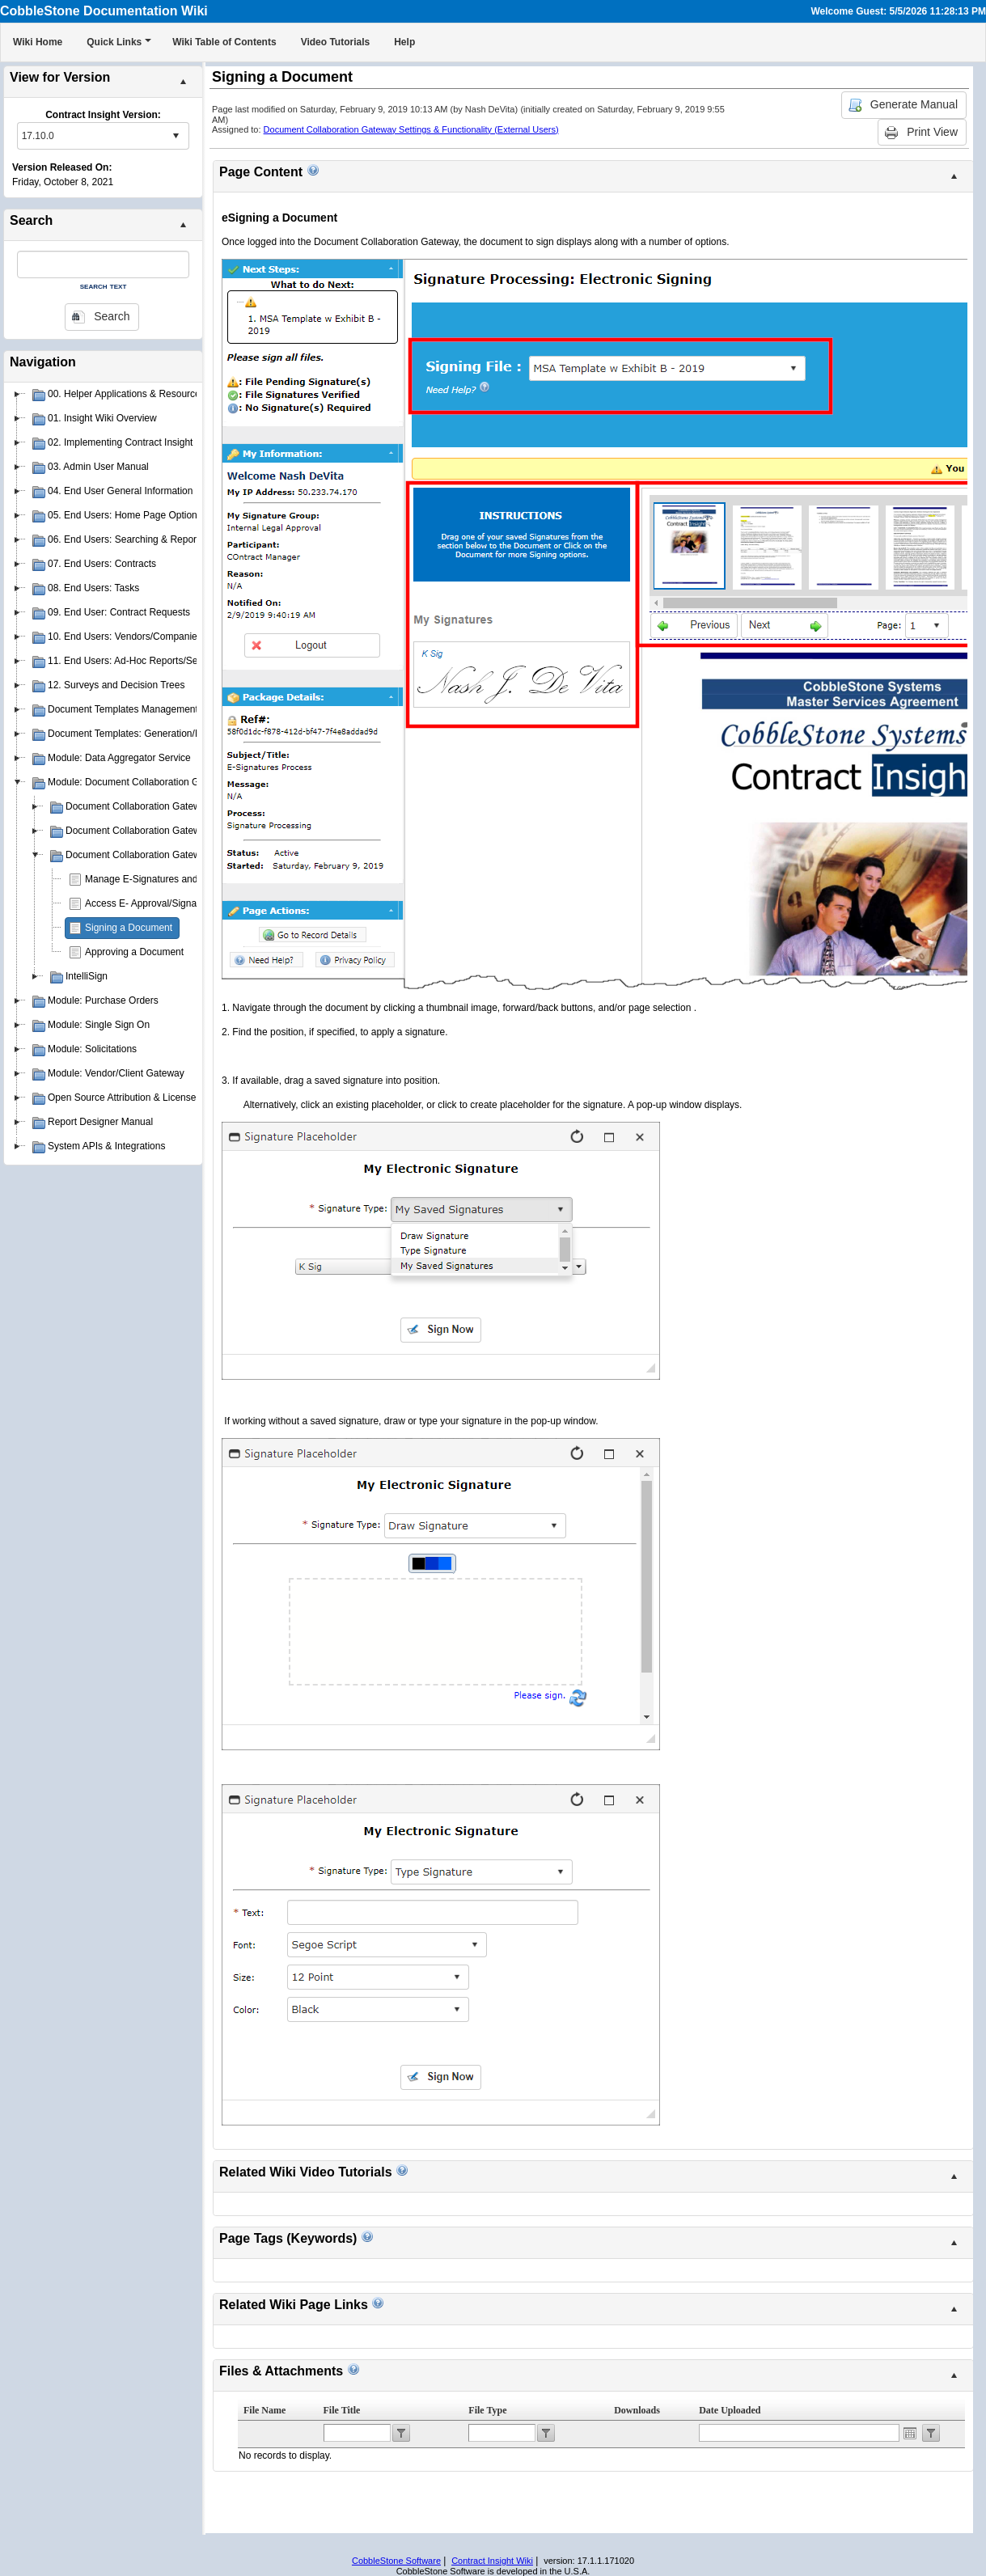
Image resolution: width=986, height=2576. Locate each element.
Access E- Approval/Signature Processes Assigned (194, 903)
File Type (487, 2410)
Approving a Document (134, 952)
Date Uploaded (729, 2410)
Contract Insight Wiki (492, 2560)
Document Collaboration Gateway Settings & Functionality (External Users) (411, 129)
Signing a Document (128, 927)
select (175, 136)
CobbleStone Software (396, 2560)
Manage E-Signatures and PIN (151, 879)
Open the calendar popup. (910, 2433)
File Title (342, 2410)
